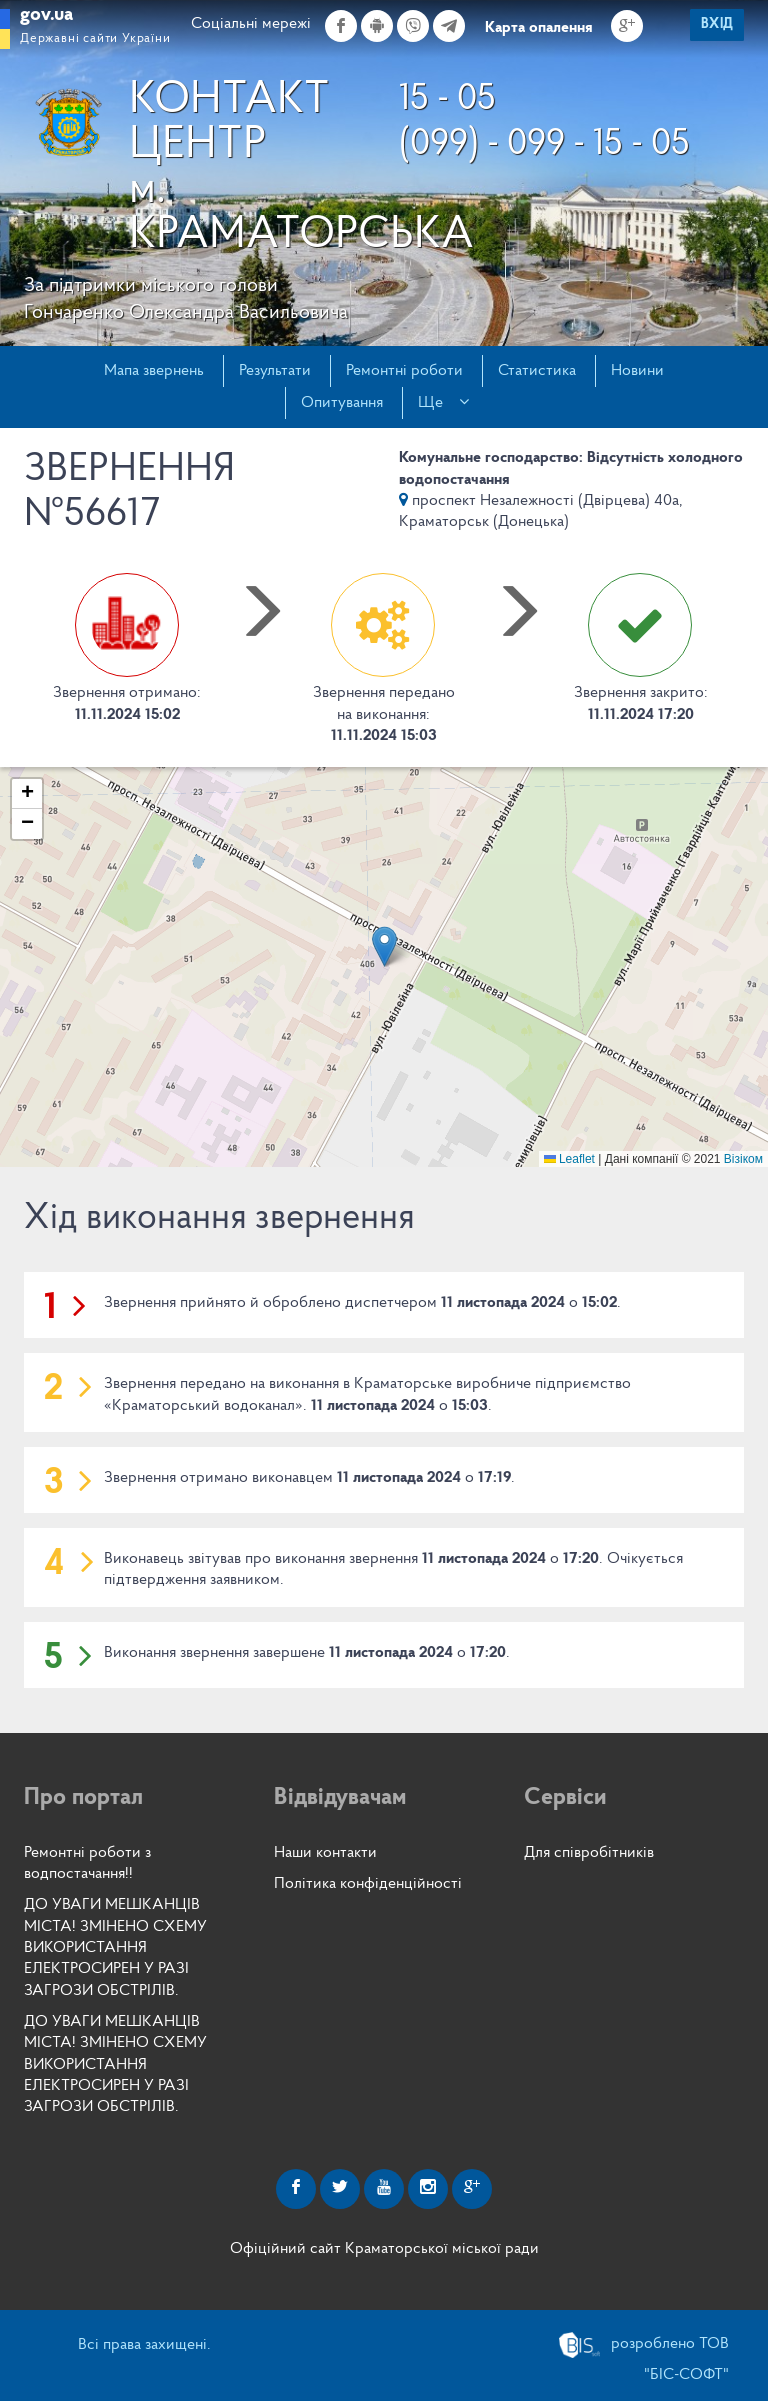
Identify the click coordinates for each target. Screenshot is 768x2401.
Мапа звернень (154, 371)
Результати (275, 371)
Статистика (537, 371)
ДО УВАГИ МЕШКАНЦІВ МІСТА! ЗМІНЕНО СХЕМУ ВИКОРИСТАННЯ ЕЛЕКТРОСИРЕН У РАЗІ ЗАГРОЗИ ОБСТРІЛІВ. (115, 1947)
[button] (384, 946)
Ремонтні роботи (404, 371)
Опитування (342, 403)
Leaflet (569, 1159)
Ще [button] (443, 402)
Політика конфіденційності (368, 1884)
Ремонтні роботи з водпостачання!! (87, 1863)
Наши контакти (325, 1853)
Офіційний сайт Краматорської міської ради (384, 2249)
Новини (637, 371)
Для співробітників (589, 1853)
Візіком (743, 1159)
